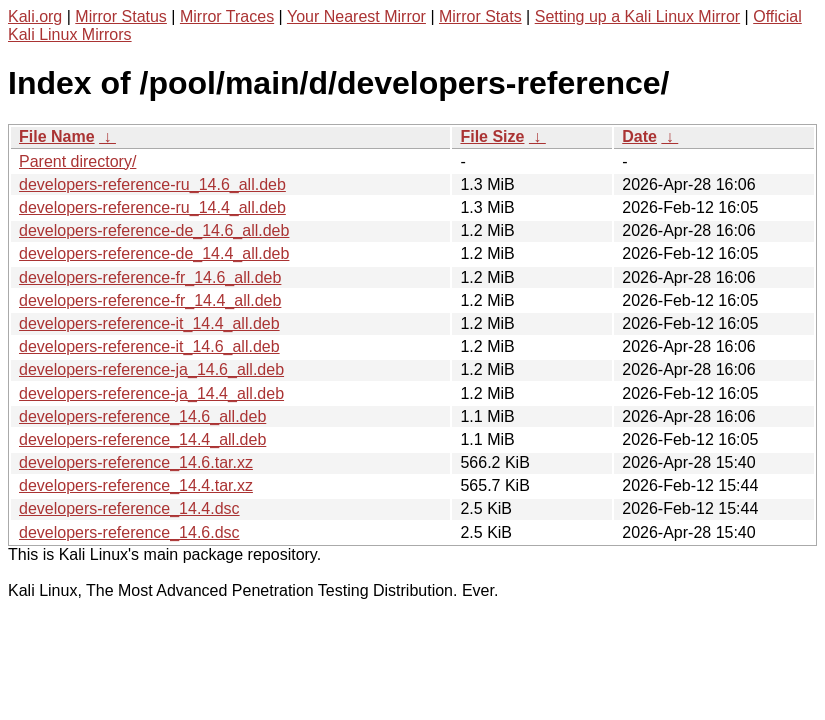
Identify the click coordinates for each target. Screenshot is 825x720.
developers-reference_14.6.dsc (129, 532)
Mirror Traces (227, 16)
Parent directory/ (77, 161)
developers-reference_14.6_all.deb (142, 416)
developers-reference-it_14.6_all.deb (149, 346)
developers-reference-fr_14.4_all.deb (150, 300)
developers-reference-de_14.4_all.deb (154, 253)
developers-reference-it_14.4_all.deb (149, 323)
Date (639, 136)
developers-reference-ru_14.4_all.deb (152, 207)
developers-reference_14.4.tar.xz (136, 485)
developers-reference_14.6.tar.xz (136, 462)
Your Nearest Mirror (356, 16)
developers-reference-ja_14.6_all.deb (151, 369)
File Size (492, 136)
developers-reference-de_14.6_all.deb (154, 230)
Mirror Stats (480, 16)
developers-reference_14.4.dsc (129, 508)
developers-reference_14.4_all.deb (142, 439)
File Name (57, 136)
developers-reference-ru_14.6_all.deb (152, 184)
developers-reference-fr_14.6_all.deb (150, 277)
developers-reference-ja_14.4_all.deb (151, 393)
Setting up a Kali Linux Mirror (637, 16)
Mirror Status (121, 16)
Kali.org (35, 16)
